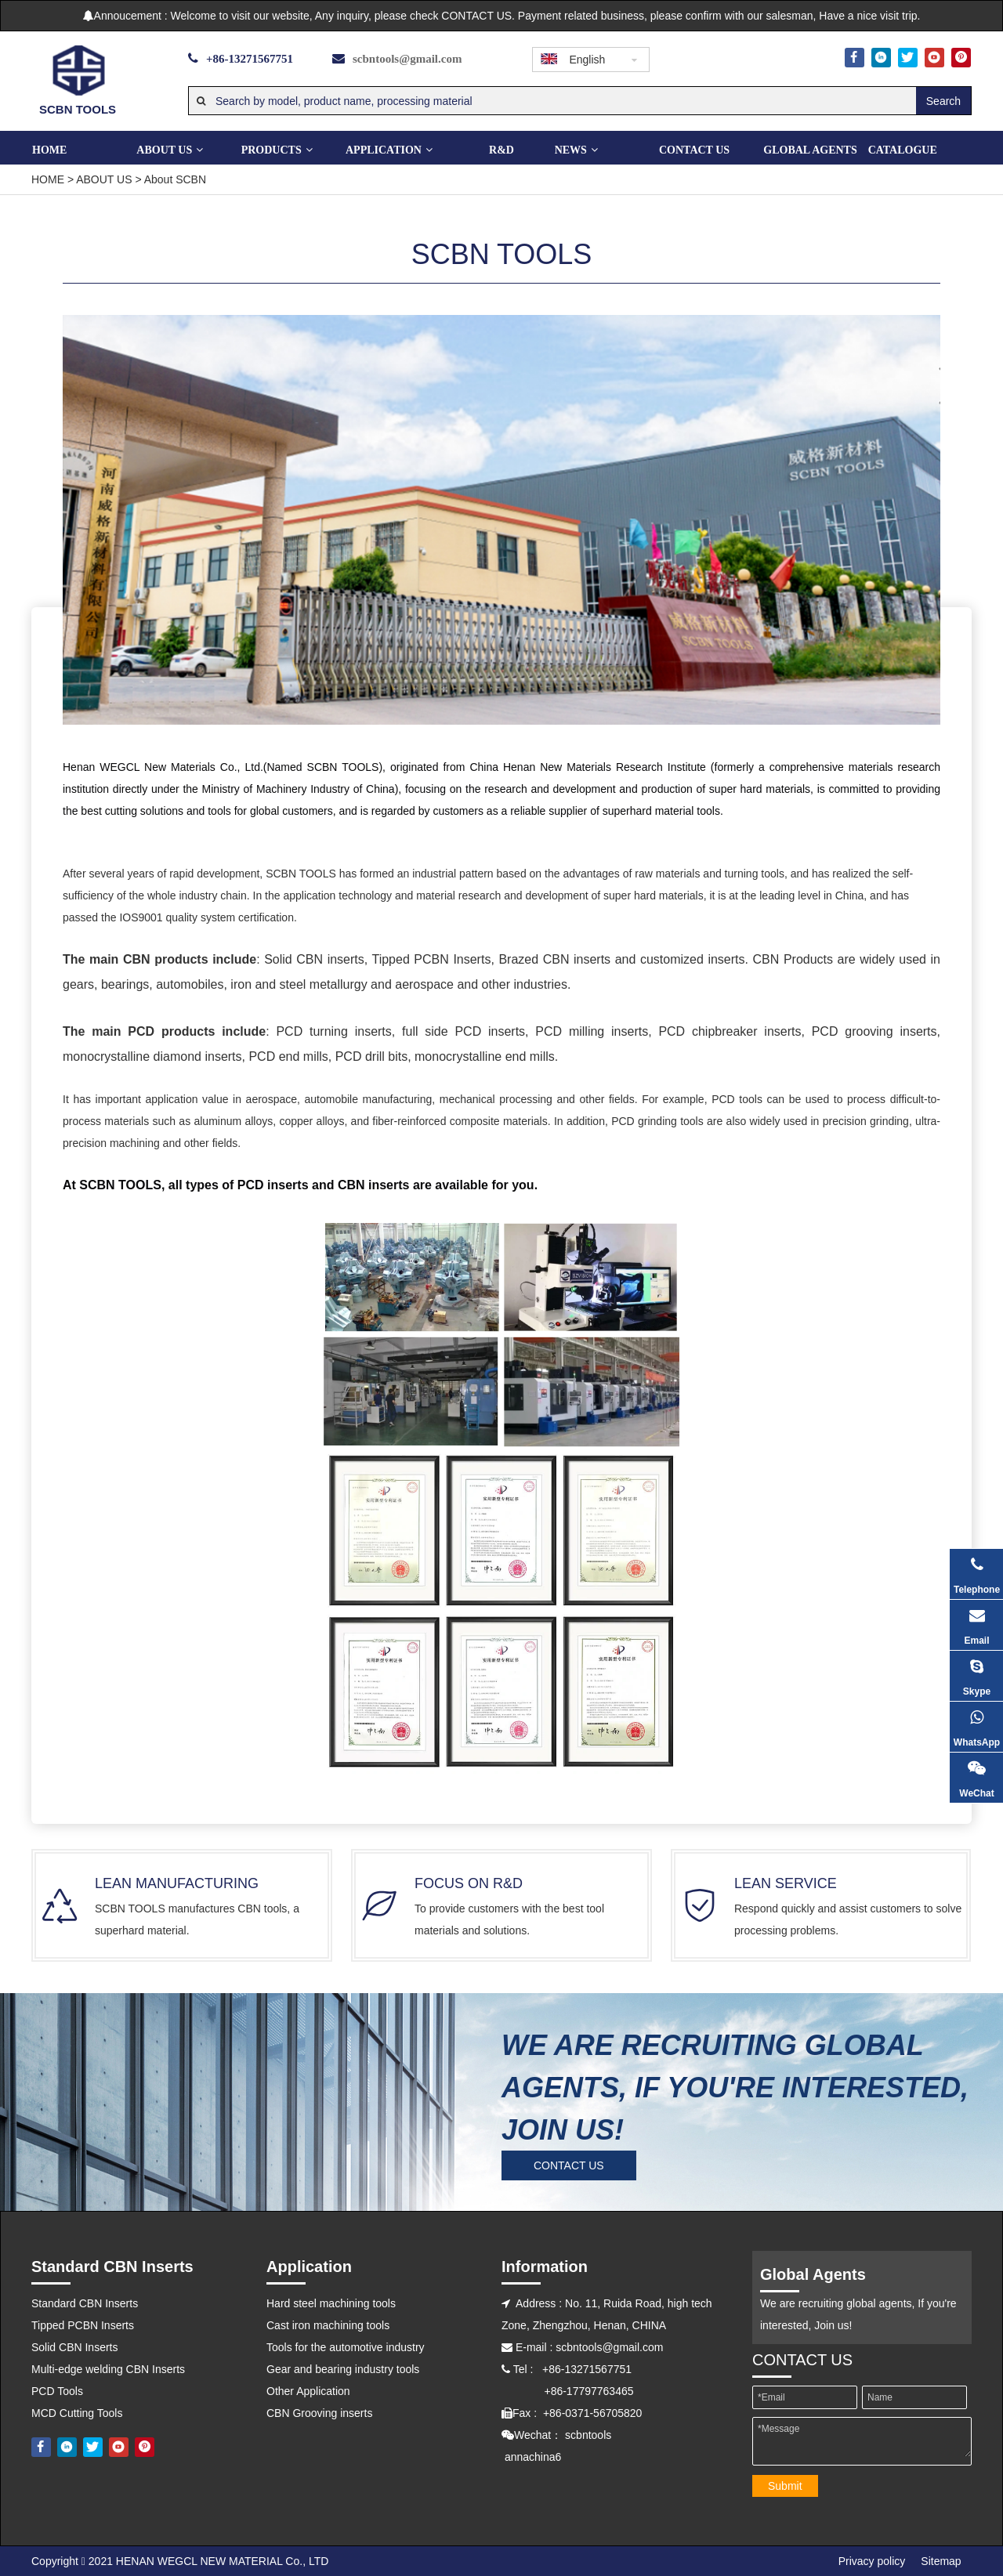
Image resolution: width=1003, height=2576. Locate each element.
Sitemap (941, 2561)
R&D (501, 150)
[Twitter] (908, 57)
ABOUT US (168, 150)
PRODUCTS (276, 150)
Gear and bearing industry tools (342, 2369)
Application (388, 150)
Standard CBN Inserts (84, 2303)
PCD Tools (57, 2391)
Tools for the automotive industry (345, 2347)
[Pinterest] (961, 57)
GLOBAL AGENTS (809, 150)
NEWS (575, 150)
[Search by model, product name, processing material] (552, 100)
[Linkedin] (881, 57)
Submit (785, 2486)
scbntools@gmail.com (407, 58)
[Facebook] (854, 57)
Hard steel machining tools (331, 2303)
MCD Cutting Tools (76, 2413)
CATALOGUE (902, 150)
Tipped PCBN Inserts (82, 2325)
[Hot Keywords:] (943, 100)
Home (49, 150)
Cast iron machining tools (327, 2325)
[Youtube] (934, 57)
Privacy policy (872, 2561)
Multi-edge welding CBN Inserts (108, 2369)
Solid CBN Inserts (74, 2347)
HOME (47, 179)
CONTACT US (694, 150)
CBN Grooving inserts (319, 2413)
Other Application (308, 2391)
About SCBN (175, 179)
